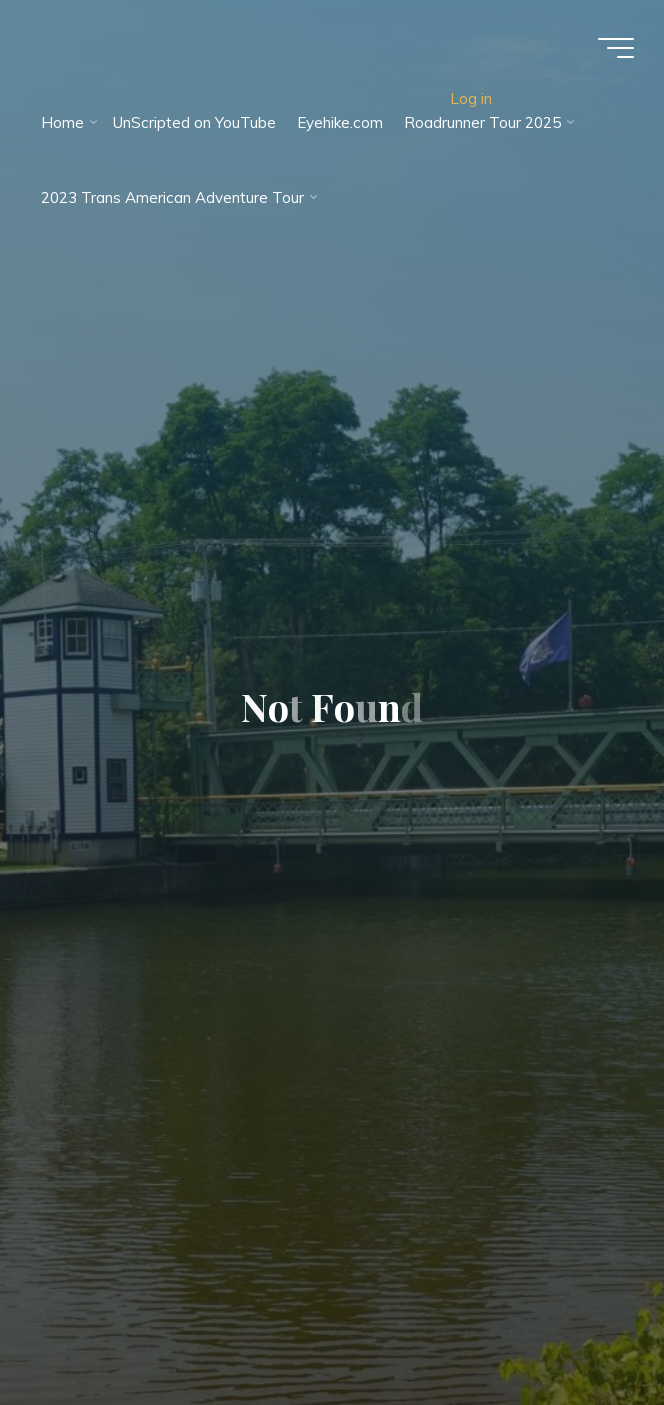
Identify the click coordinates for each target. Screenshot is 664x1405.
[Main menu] (616, 48)
